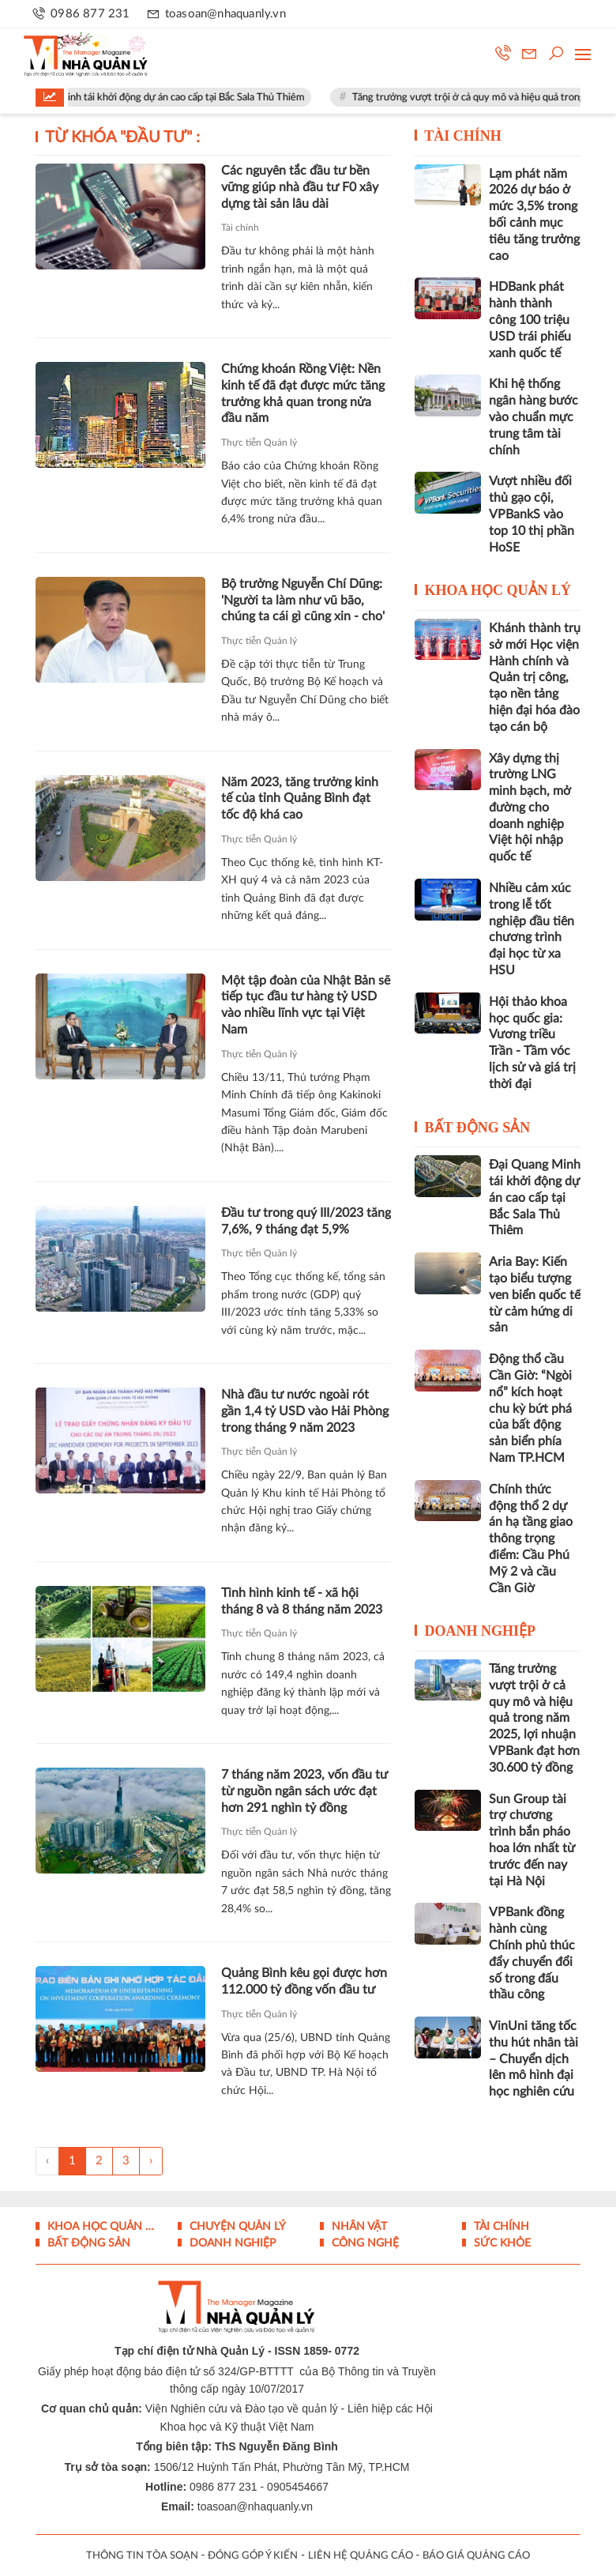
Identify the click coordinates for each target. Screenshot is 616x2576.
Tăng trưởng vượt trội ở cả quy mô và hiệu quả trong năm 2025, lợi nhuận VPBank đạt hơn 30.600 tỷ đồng (534, 1718)
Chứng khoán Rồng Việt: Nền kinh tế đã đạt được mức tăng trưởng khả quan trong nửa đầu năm (303, 393)
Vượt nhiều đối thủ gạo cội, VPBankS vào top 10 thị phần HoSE (531, 514)
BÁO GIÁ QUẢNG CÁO (476, 2556)
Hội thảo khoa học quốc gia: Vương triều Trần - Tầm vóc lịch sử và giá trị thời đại (532, 1043)
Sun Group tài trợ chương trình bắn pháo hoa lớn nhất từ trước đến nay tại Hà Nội (532, 1840)
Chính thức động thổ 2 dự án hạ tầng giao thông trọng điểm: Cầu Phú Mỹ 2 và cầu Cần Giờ (531, 1539)
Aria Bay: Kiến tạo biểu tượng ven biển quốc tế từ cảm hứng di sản (534, 1295)
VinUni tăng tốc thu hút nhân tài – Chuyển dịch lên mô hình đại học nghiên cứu (533, 2059)
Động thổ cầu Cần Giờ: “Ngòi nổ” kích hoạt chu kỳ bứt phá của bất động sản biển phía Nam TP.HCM (530, 1408)
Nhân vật (358, 2226)
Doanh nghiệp (480, 1631)
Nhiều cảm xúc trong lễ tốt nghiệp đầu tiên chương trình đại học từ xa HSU (531, 929)
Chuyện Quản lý (236, 2226)
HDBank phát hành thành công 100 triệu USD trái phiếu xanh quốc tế (530, 320)
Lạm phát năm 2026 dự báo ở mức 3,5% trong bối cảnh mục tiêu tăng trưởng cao (534, 215)
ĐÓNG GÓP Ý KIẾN (253, 2556)
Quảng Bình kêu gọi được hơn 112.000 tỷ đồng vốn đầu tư (304, 1981)
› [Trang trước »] (150, 2161)
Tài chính (240, 227)
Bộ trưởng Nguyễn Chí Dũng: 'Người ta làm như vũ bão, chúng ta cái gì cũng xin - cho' (303, 600)
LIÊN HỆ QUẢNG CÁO (360, 2556)
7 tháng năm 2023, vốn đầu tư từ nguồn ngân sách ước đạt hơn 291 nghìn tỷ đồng (304, 1791)
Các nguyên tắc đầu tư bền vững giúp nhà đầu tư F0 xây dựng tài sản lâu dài (299, 187)
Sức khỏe (501, 2243)
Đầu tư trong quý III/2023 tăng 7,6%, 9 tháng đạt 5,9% (306, 1221)
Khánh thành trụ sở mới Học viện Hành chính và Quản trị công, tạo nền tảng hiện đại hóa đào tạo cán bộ (534, 677)
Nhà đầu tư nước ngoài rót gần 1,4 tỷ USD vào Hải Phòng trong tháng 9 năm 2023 (305, 1411)
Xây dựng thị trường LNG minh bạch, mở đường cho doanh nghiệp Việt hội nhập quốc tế (530, 808)
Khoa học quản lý (498, 590)
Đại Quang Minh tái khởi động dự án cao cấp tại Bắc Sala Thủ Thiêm (171, 97)
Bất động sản (478, 1127)
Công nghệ (364, 2243)
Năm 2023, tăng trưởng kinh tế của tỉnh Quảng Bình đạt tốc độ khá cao (299, 799)
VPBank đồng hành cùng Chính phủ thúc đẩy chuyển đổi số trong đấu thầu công (532, 1953)
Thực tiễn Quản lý (259, 442)
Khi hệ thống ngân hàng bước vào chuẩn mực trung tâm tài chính (533, 417)
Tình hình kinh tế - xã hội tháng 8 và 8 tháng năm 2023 (301, 1601)
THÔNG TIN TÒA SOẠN (142, 2556)
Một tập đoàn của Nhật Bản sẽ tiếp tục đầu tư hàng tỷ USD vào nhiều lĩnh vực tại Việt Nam (305, 1005)
